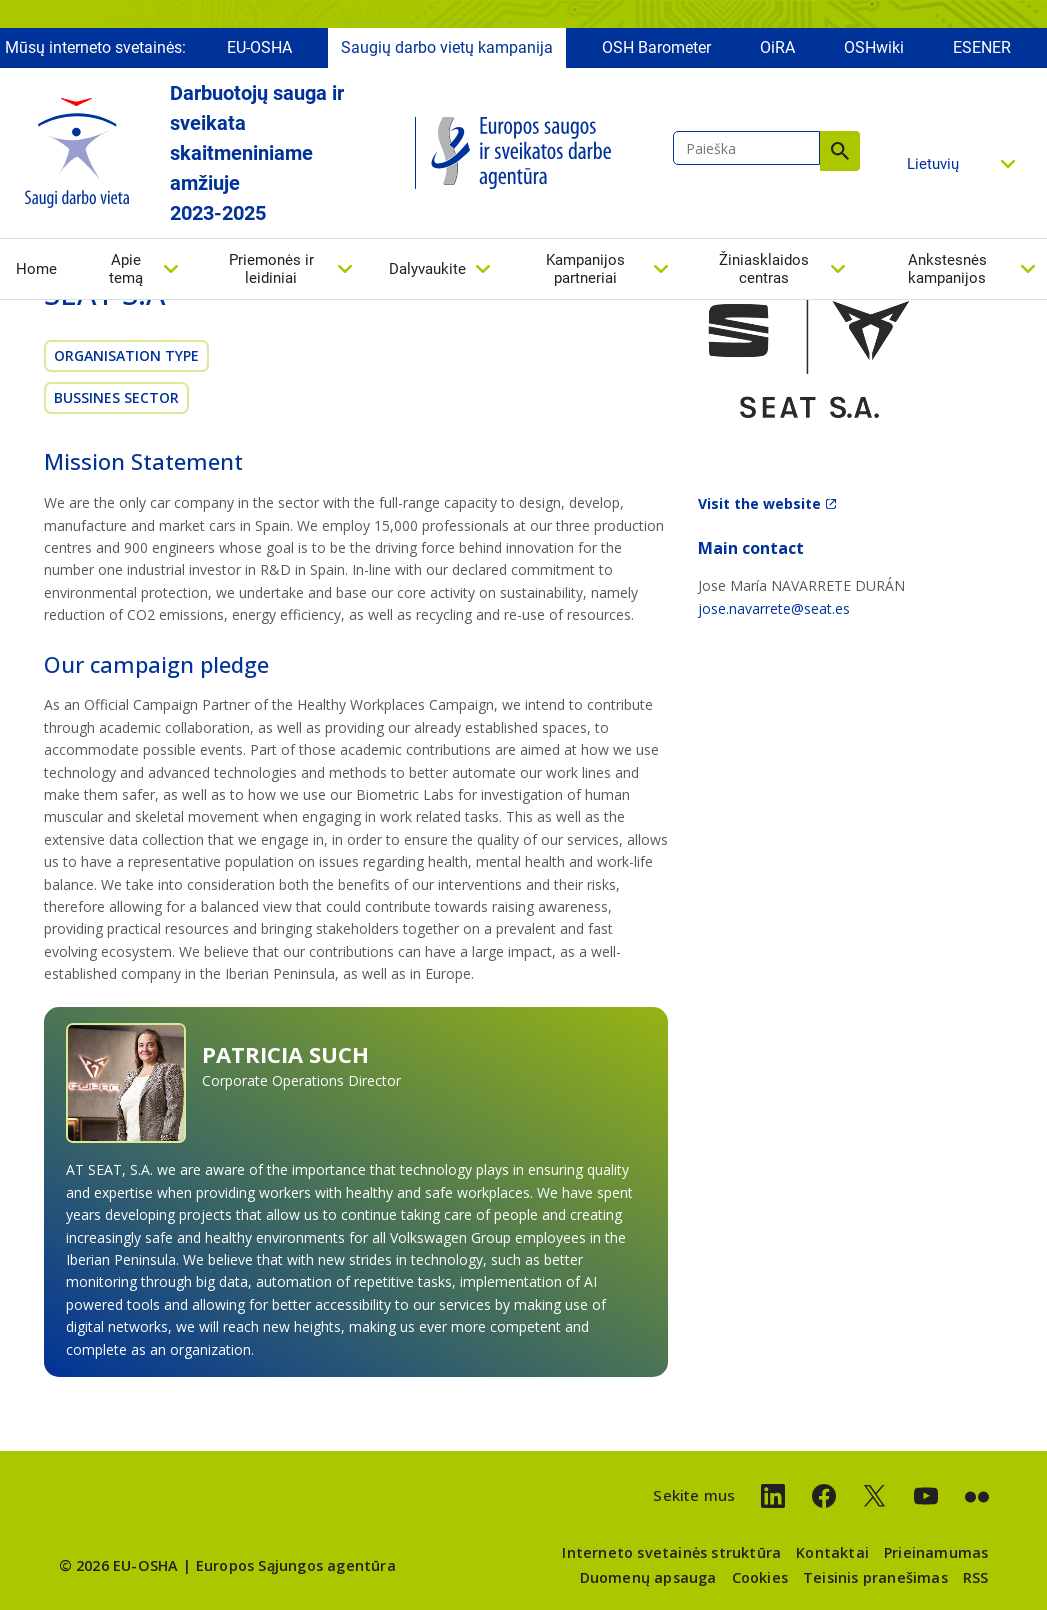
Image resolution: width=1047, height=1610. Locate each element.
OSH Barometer (656, 47)
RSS (976, 1577)
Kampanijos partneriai (585, 269)
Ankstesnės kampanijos (947, 269)
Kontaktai (832, 1552)
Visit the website (759, 503)
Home (36, 269)
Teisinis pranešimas (875, 1577)
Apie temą (126, 269)
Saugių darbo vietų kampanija (447, 47)
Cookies (760, 1577)
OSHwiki (874, 47)
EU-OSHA (259, 47)
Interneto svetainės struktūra (671, 1552)
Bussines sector (116, 397)
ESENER (982, 47)
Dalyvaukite (427, 269)
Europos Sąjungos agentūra (296, 1565)
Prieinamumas (936, 1552)
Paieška (840, 151)
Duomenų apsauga (648, 1577)
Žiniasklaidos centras (764, 269)
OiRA (777, 47)
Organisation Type (126, 355)
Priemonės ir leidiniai (271, 269)
